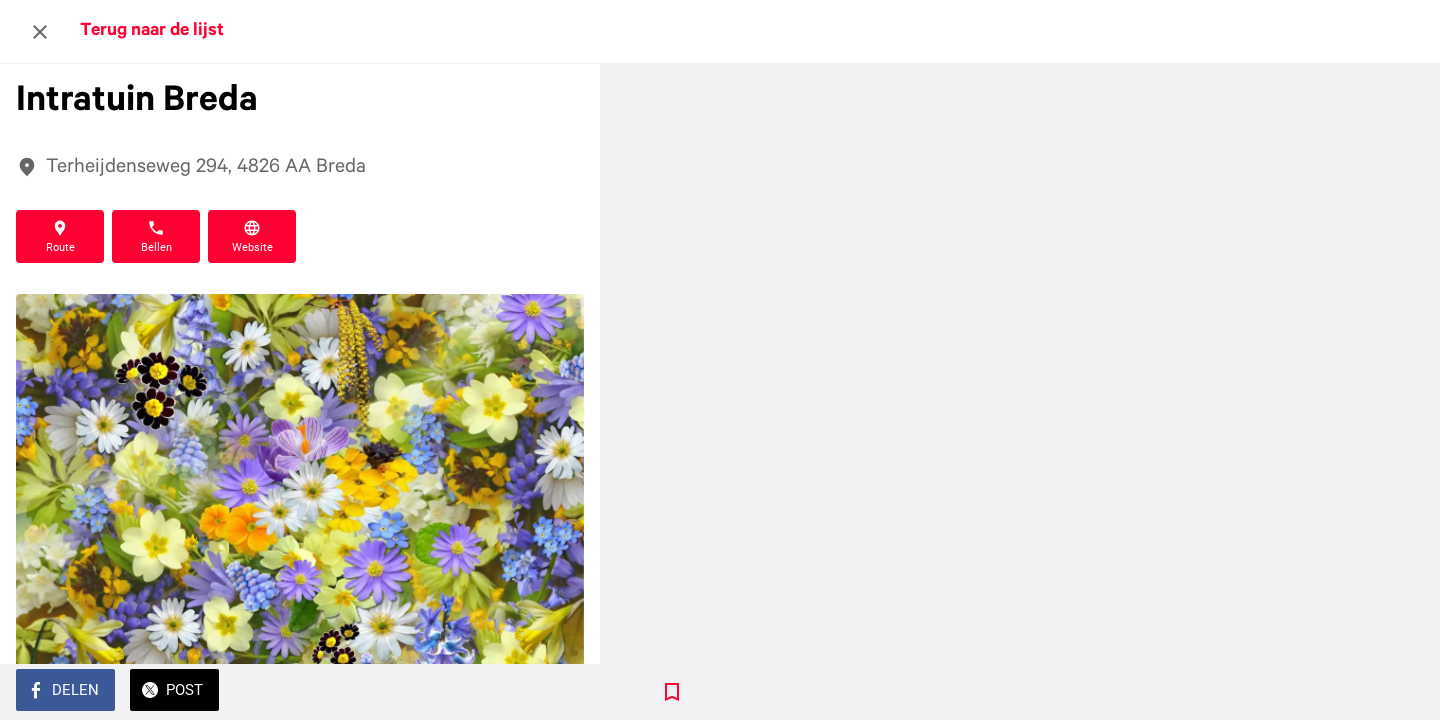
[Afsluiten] (40, 32)
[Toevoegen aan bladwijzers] (560, 692)
